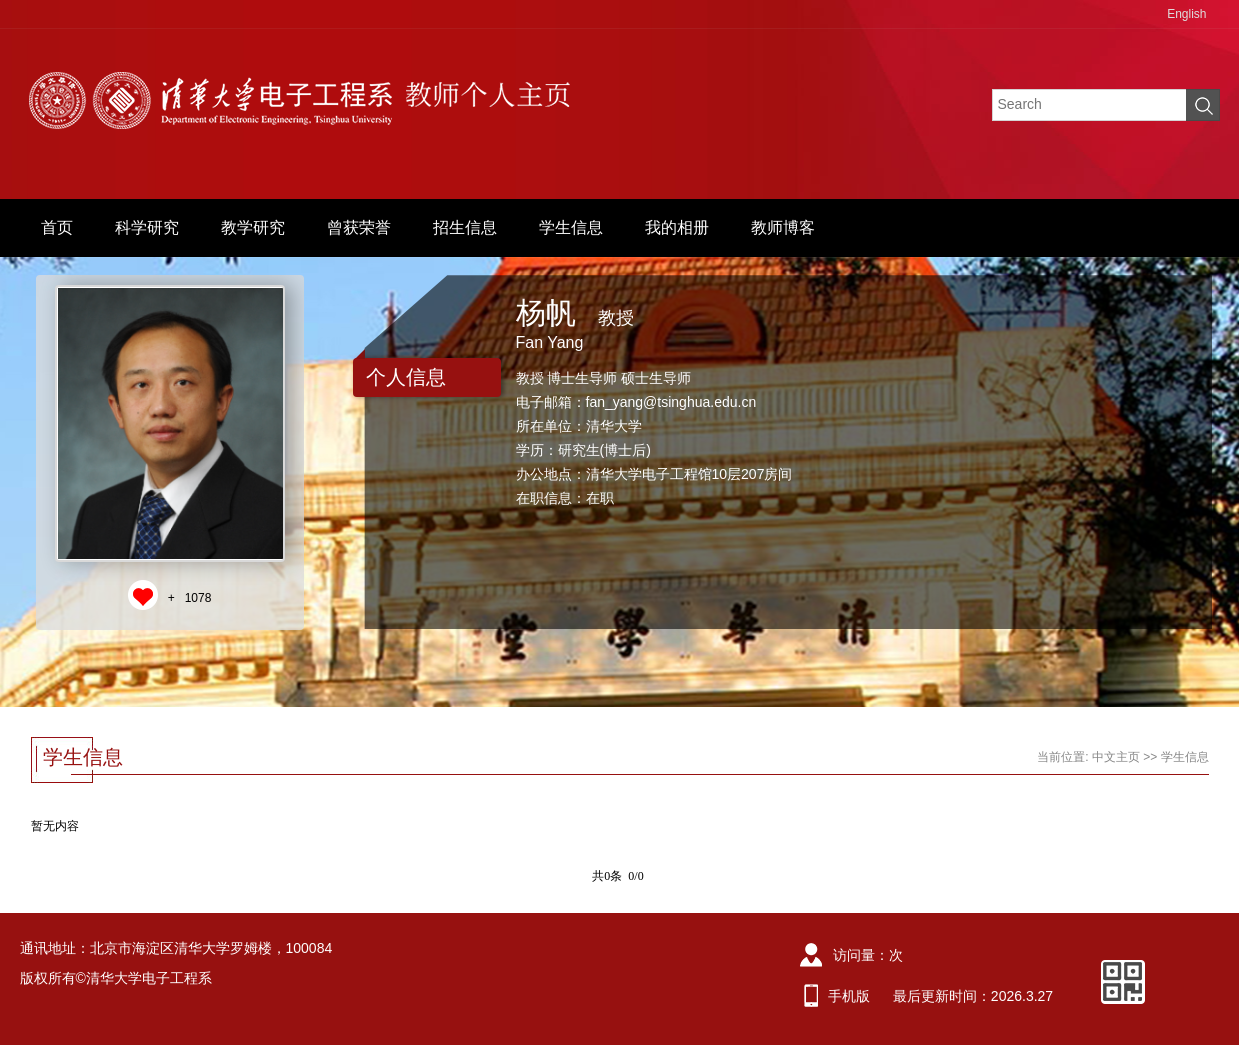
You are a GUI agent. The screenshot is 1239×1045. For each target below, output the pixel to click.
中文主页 (1116, 757)
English (1186, 14)
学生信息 (571, 227)
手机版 (849, 996)
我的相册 (677, 227)
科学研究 (147, 227)
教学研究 (253, 227)
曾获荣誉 (359, 227)
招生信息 (465, 227)
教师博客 (783, 227)
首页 (57, 227)
